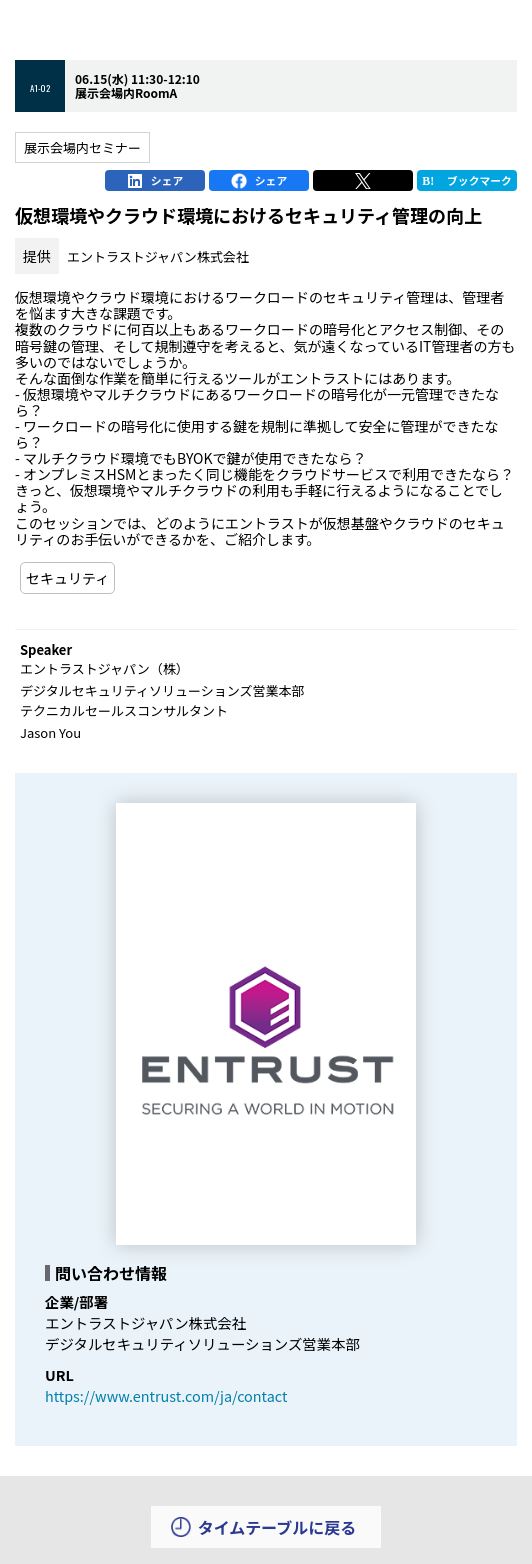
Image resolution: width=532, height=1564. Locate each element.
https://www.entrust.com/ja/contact (166, 1395)
